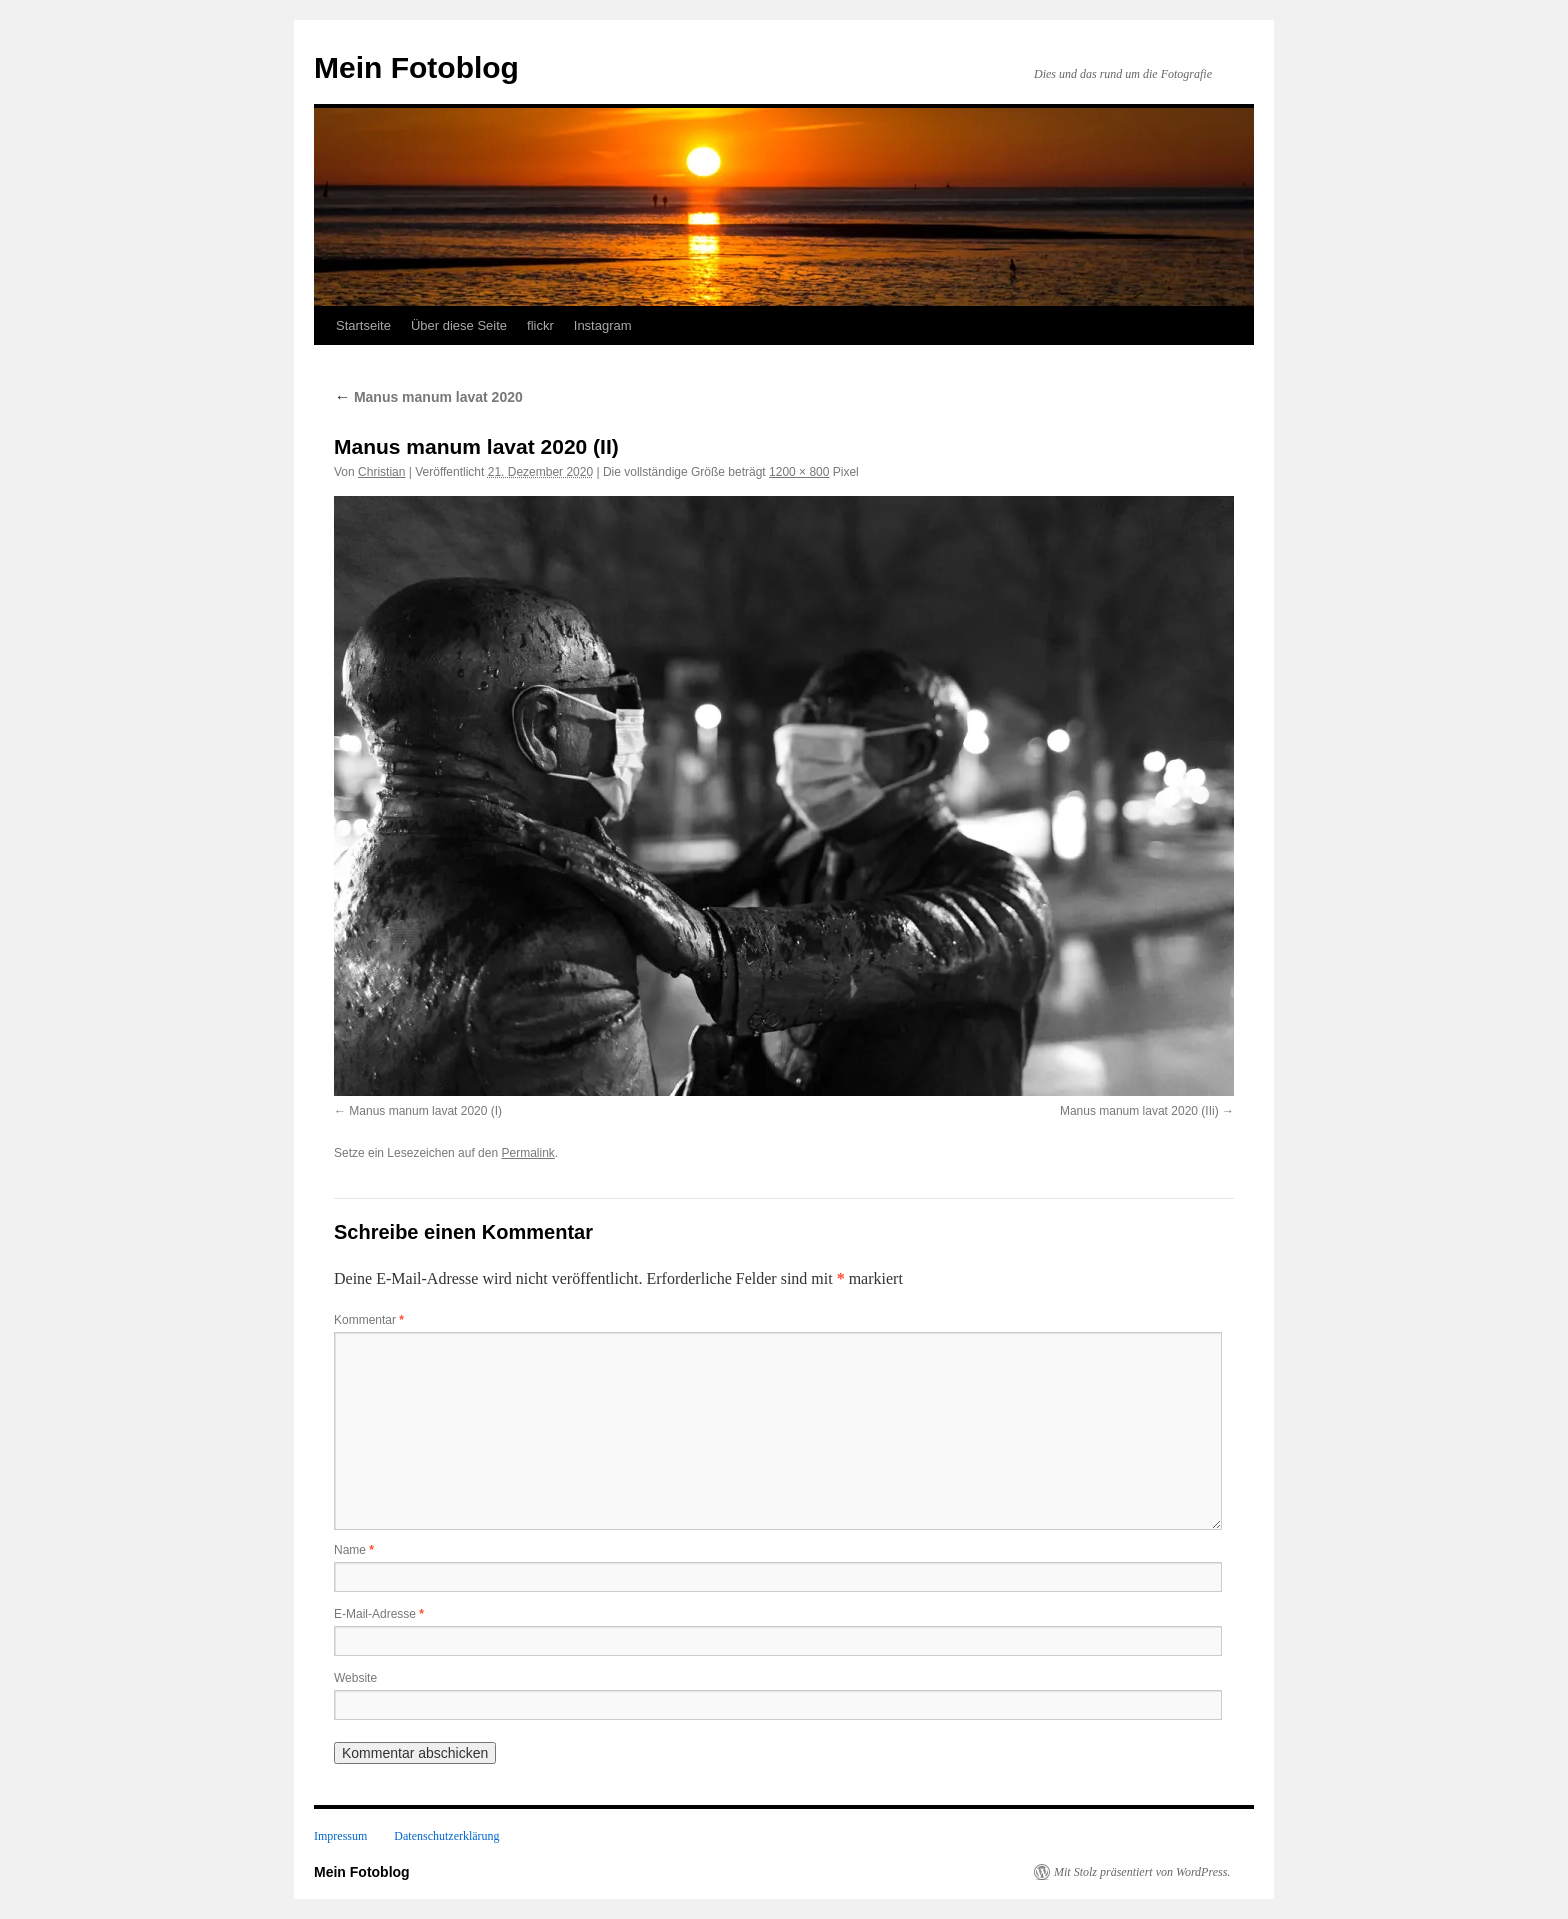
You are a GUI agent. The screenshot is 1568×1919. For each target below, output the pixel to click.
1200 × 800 (799, 472)
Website (355, 1678)
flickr (540, 325)
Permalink (527, 1153)
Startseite (363, 325)
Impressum (340, 1836)
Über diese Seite (459, 325)
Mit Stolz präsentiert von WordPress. (1142, 1872)
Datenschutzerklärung (446, 1836)
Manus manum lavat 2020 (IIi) (1139, 1111)
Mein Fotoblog (416, 67)
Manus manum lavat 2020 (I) (425, 1111)
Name (354, 1550)
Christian (381, 472)
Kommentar (369, 1320)
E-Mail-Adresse (379, 1614)
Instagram (603, 325)
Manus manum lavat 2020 (428, 397)
